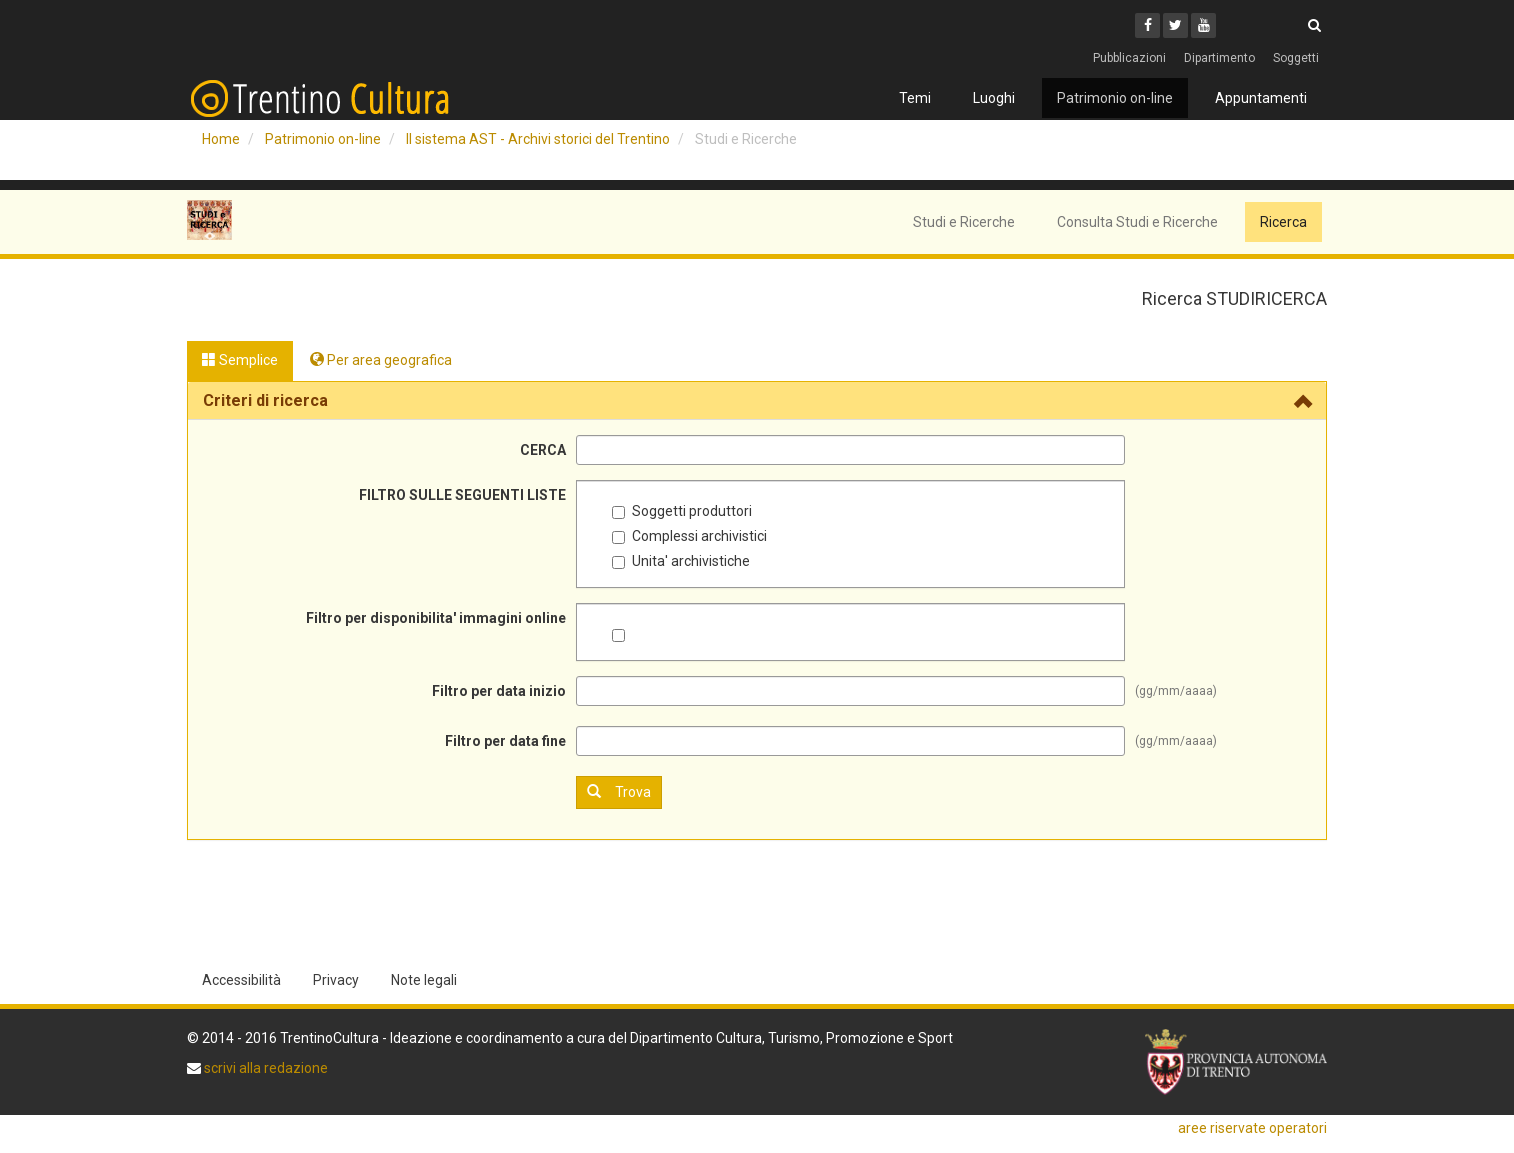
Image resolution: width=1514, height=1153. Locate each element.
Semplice (240, 360)
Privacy (336, 980)
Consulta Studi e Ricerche (1137, 222)
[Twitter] (1175, 25)
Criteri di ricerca (265, 400)
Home (221, 139)
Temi (915, 98)
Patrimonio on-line (1115, 98)
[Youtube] (1203, 25)
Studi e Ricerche (964, 222)
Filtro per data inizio (499, 691)
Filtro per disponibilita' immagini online (436, 618)
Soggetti (1296, 58)
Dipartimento (1219, 58)
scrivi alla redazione (264, 1068)
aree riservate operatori (1252, 1128)
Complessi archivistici (689, 536)
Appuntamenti (1261, 98)
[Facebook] (1147, 25)
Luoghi (994, 98)
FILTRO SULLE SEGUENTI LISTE (462, 495)
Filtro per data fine (505, 741)
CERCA (543, 450)
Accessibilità (241, 980)
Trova (619, 791)
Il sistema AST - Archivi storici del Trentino (538, 139)
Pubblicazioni (1129, 58)
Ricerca (1283, 222)
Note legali (424, 980)
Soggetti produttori (682, 511)
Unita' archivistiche (681, 561)
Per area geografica (381, 360)
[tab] (757, 401)
